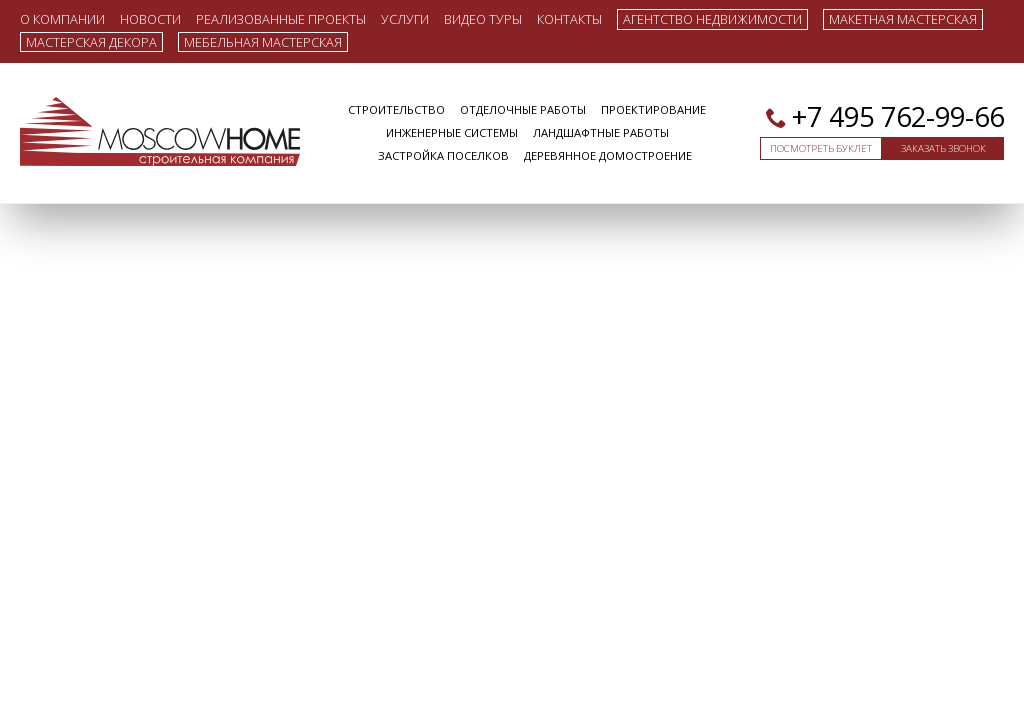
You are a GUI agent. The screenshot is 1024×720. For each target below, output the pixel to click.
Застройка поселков (443, 155)
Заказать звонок (943, 148)
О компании (62, 18)
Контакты (569, 18)
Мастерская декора (91, 42)
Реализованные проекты (281, 18)
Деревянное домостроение (608, 155)
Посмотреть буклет (821, 148)
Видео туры (483, 18)
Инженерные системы (452, 132)
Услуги (405, 18)
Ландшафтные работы (601, 132)
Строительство (396, 109)
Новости (150, 18)
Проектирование (653, 109)
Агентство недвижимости (712, 19)
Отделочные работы (523, 109)
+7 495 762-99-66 (898, 116)
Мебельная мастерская (263, 42)
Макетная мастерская (903, 19)
